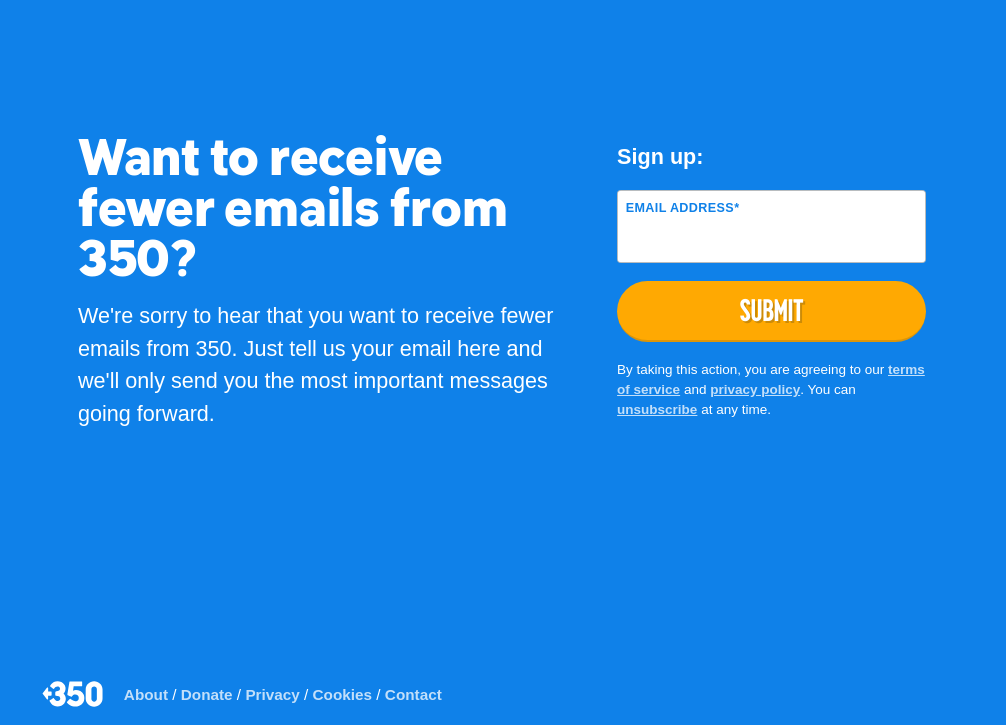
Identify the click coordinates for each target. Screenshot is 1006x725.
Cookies (343, 694)
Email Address (683, 208)
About (146, 694)
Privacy (272, 694)
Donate (207, 694)
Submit (772, 310)
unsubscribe (657, 409)
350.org (74, 694)
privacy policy (755, 389)
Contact (413, 694)
